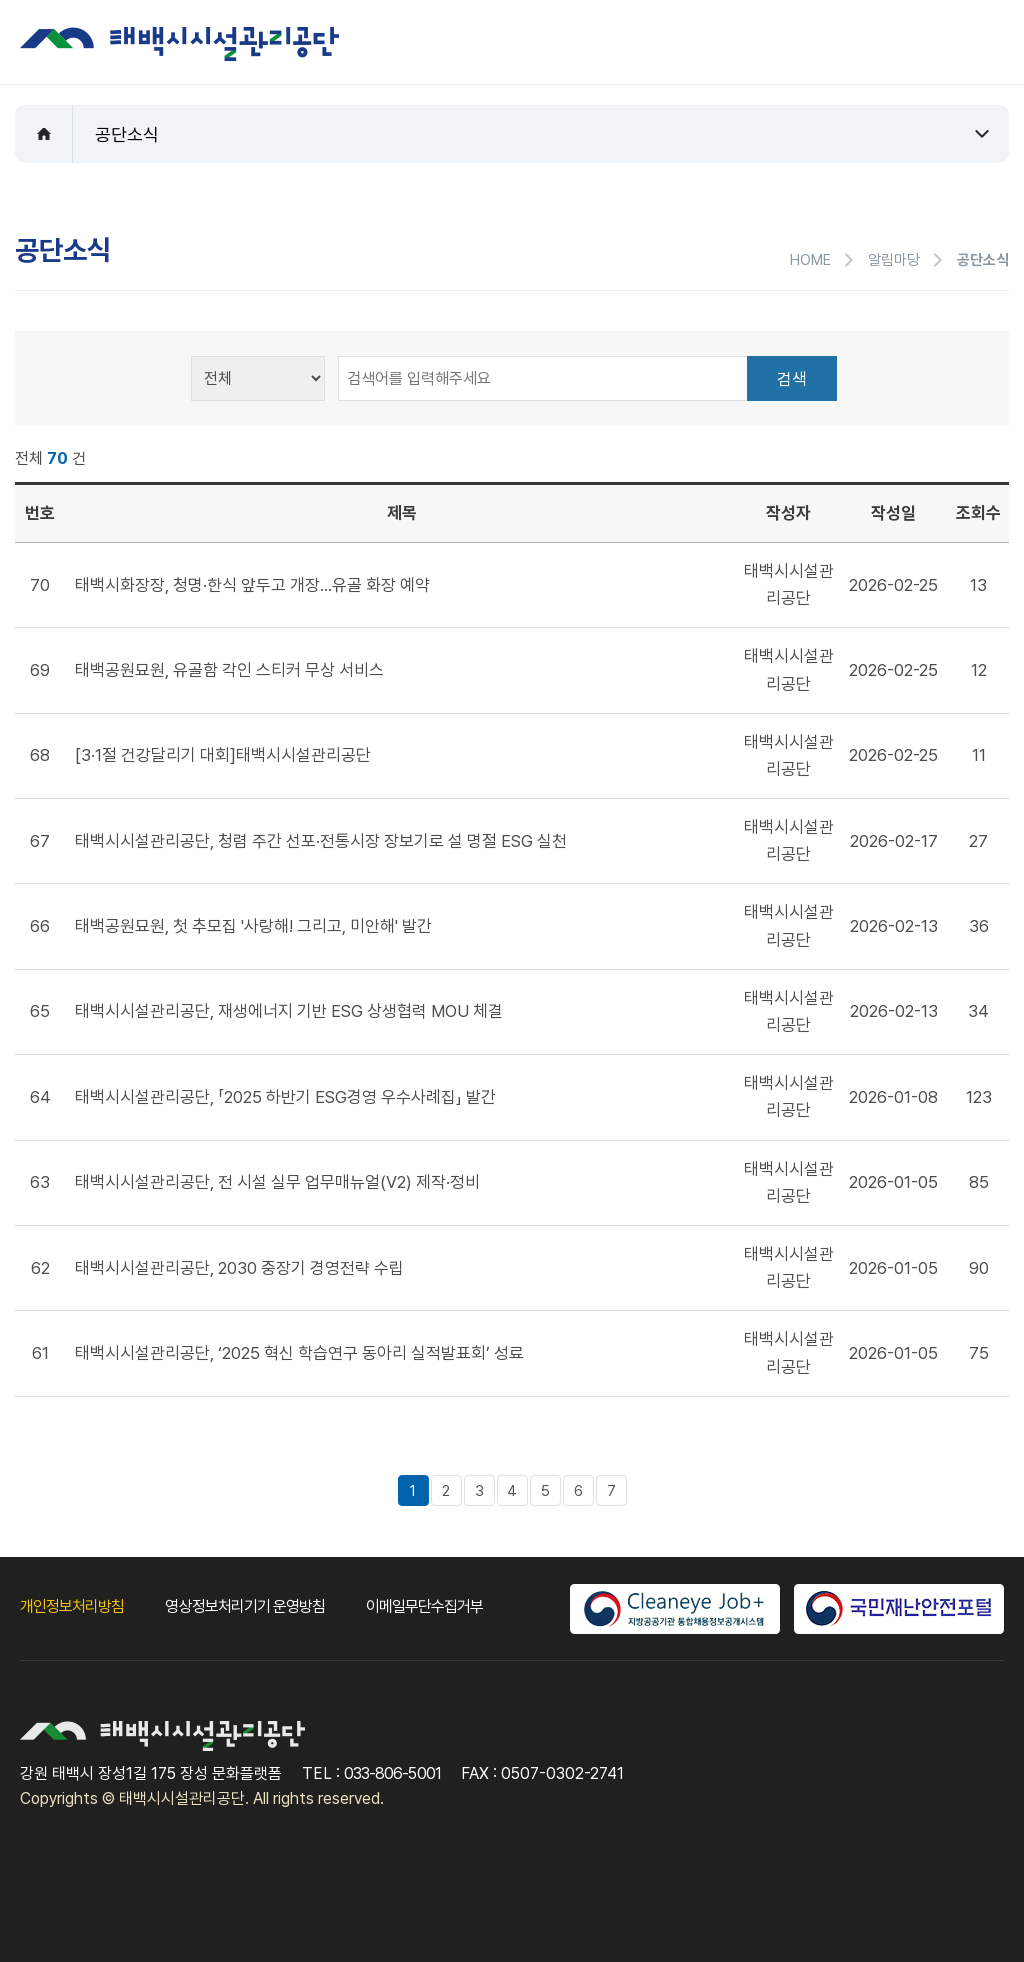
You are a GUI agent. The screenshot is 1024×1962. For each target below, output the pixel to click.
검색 (792, 379)
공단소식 (127, 134)
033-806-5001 (392, 1773)
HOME (810, 260)
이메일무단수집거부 (424, 1606)
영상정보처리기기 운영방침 (245, 1606)
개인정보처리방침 (72, 1606)
